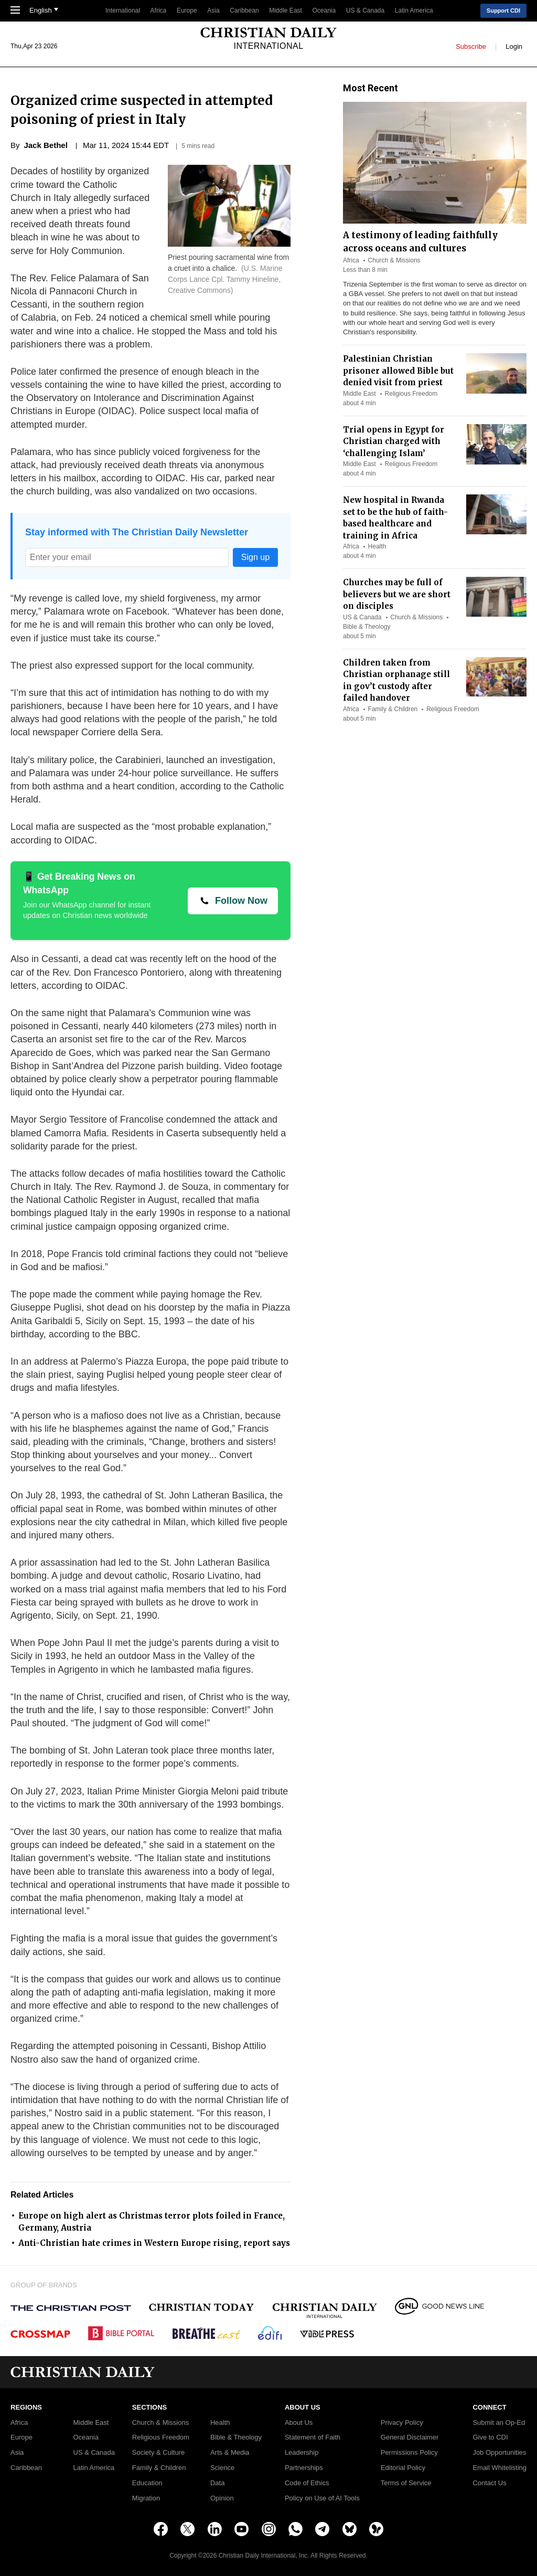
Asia (213, 10)
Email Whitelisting (499, 2468)
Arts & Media (229, 2452)
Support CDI (503, 10)
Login (514, 46)
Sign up (255, 557)
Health (377, 546)
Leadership (301, 2452)
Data (217, 2483)
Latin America (414, 10)
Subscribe (471, 46)
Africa (159, 10)
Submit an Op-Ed (498, 2422)
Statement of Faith (312, 2437)
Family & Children (393, 709)
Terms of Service (406, 2483)
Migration (146, 2498)
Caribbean (244, 10)
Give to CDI (490, 2437)
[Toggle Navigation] (15, 11)
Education (147, 2483)
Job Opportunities (499, 2452)
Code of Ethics (307, 2483)
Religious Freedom (411, 393)
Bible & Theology (367, 626)
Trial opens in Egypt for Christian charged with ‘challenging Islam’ (393, 441)
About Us (299, 2422)
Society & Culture (158, 2452)
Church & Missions (394, 260)
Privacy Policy (402, 2422)
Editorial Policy (403, 2468)
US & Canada (365, 10)
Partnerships (304, 2468)
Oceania (324, 10)
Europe (187, 10)
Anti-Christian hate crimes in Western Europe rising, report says (154, 2243)
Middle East (285, 10)
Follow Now (241, 900)
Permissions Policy (409, 2452)
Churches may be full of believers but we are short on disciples (396, 594)
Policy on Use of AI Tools (322, 2498)
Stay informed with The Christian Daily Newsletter (136, 532)
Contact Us (489, 2483)
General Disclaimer (410, 2437)
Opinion (222, 2498)
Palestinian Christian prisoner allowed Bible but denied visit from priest (398, 370)
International (122, 10)
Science (222, 2468)
